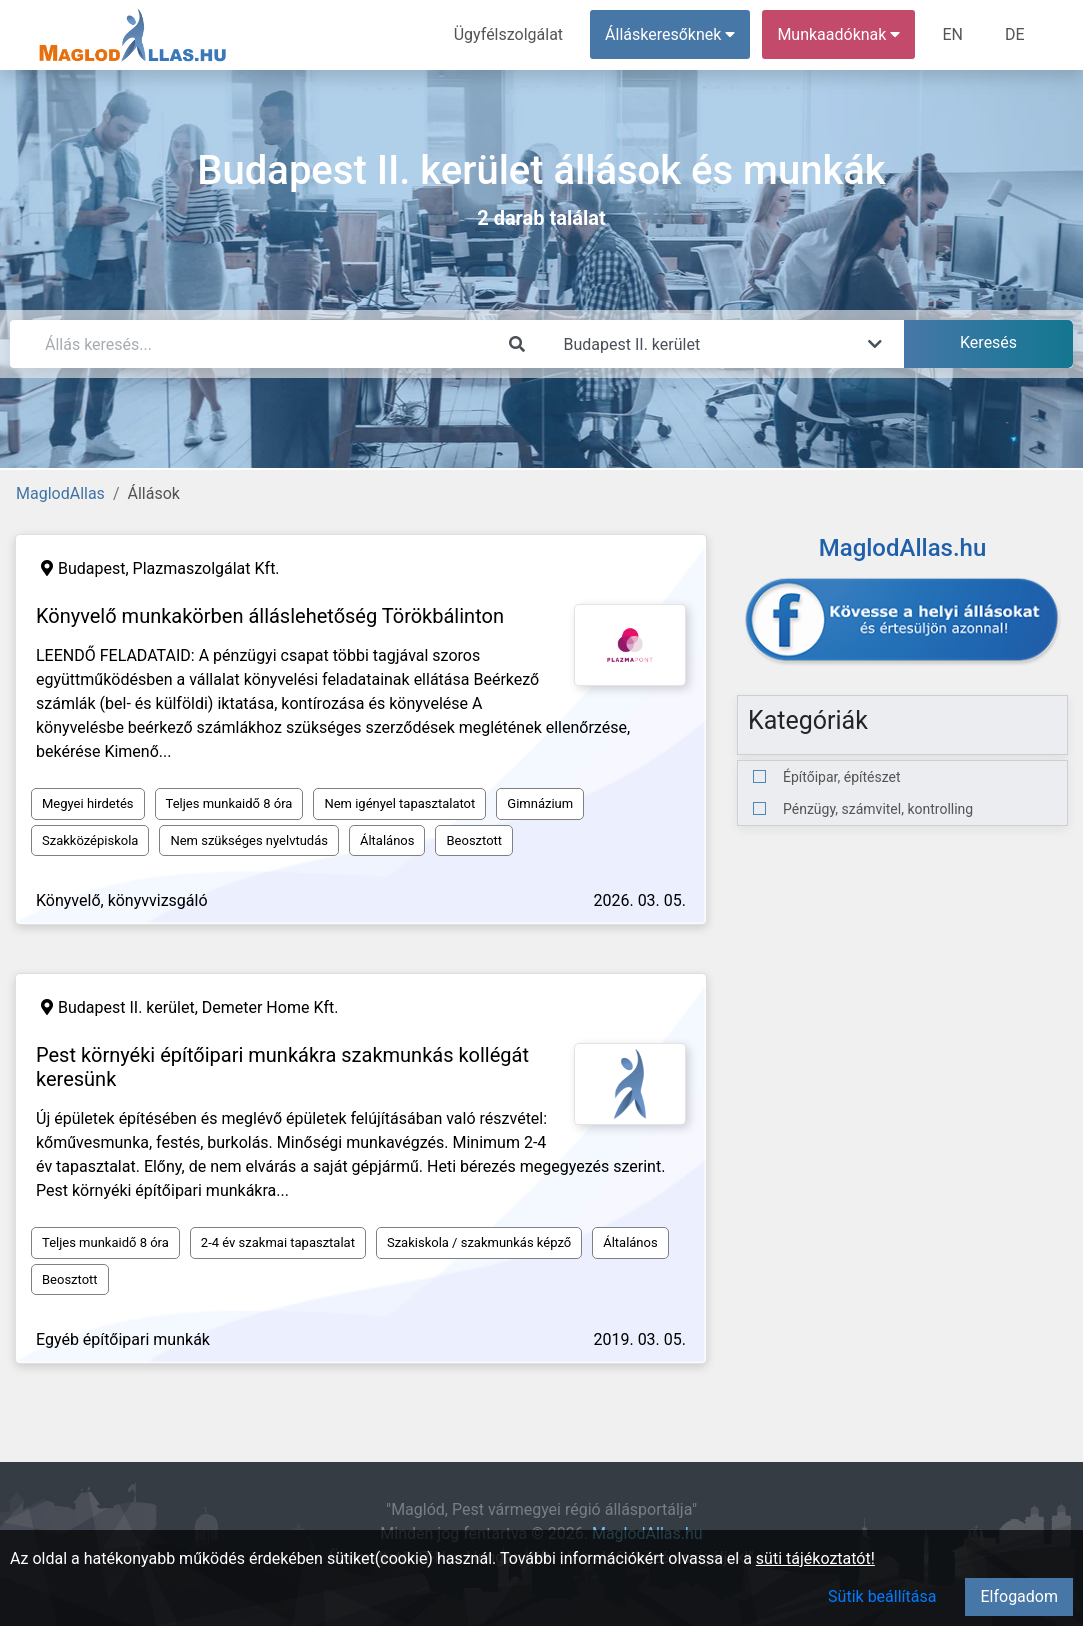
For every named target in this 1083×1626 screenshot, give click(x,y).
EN (952, 34)
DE (1015, 34)
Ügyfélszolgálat (508, 34)
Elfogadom (1019, 1596)
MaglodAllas (60, 493)
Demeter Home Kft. (270, 1007)
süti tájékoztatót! (815, 1558)
